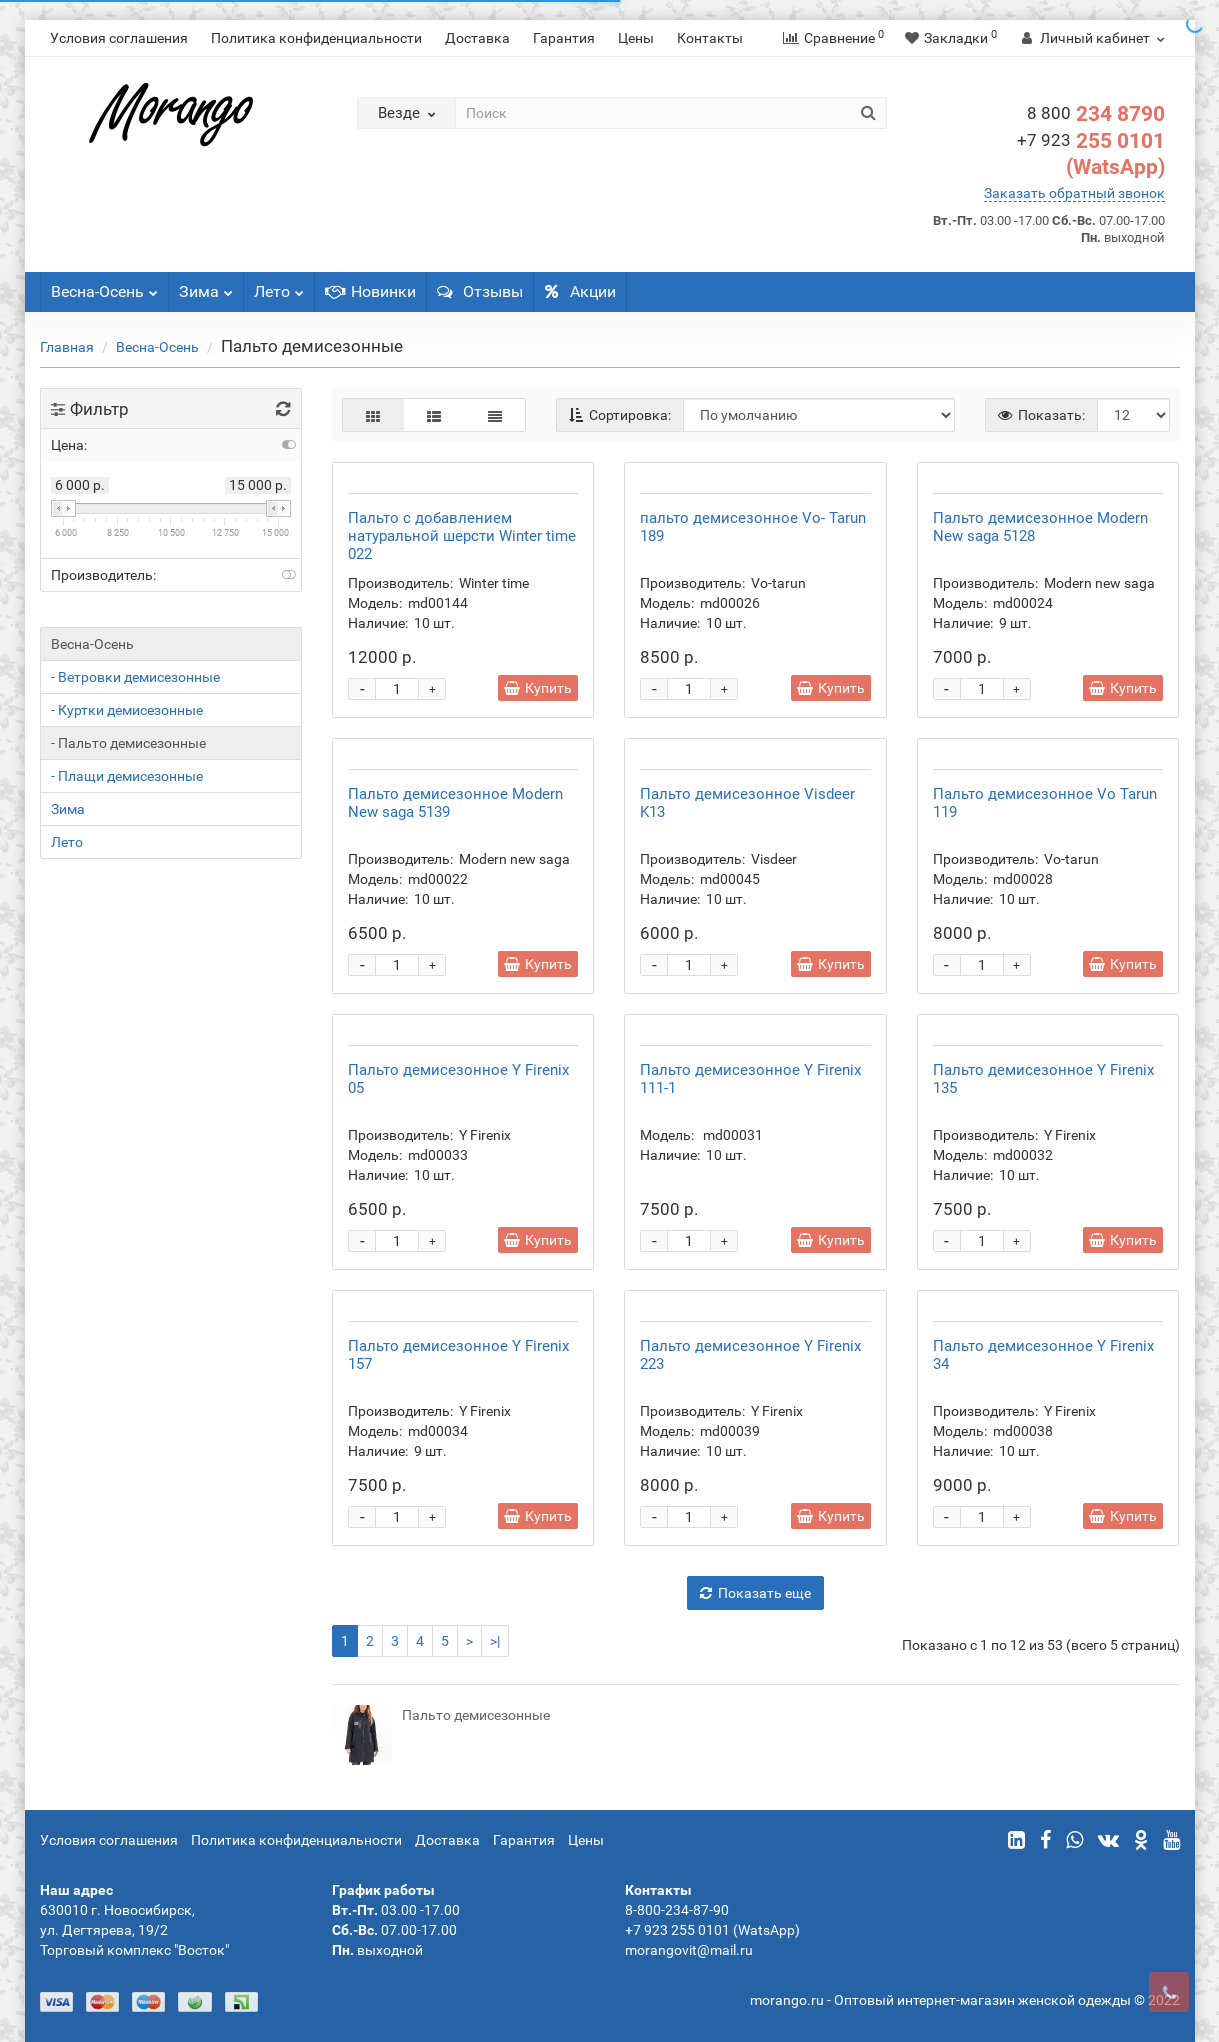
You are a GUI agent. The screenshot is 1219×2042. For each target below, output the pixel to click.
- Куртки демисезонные (127, 710)
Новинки (370, 291)
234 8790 (1096, 114)
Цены (636, 38)
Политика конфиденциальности (316, 38)
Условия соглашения (119, 38)
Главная (67, 347)
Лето (279, 286)
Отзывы (480, 291)
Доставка (477, 38)
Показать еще (755, 1593)
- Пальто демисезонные (128, 743)
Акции (580, 291)
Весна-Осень (104, 286)
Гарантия (564, 38)
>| (495, 1641)
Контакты (710, 38)
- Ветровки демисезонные (135, 677)
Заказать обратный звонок (1074, 193)
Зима (206, 286)
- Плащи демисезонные (127, 776)
